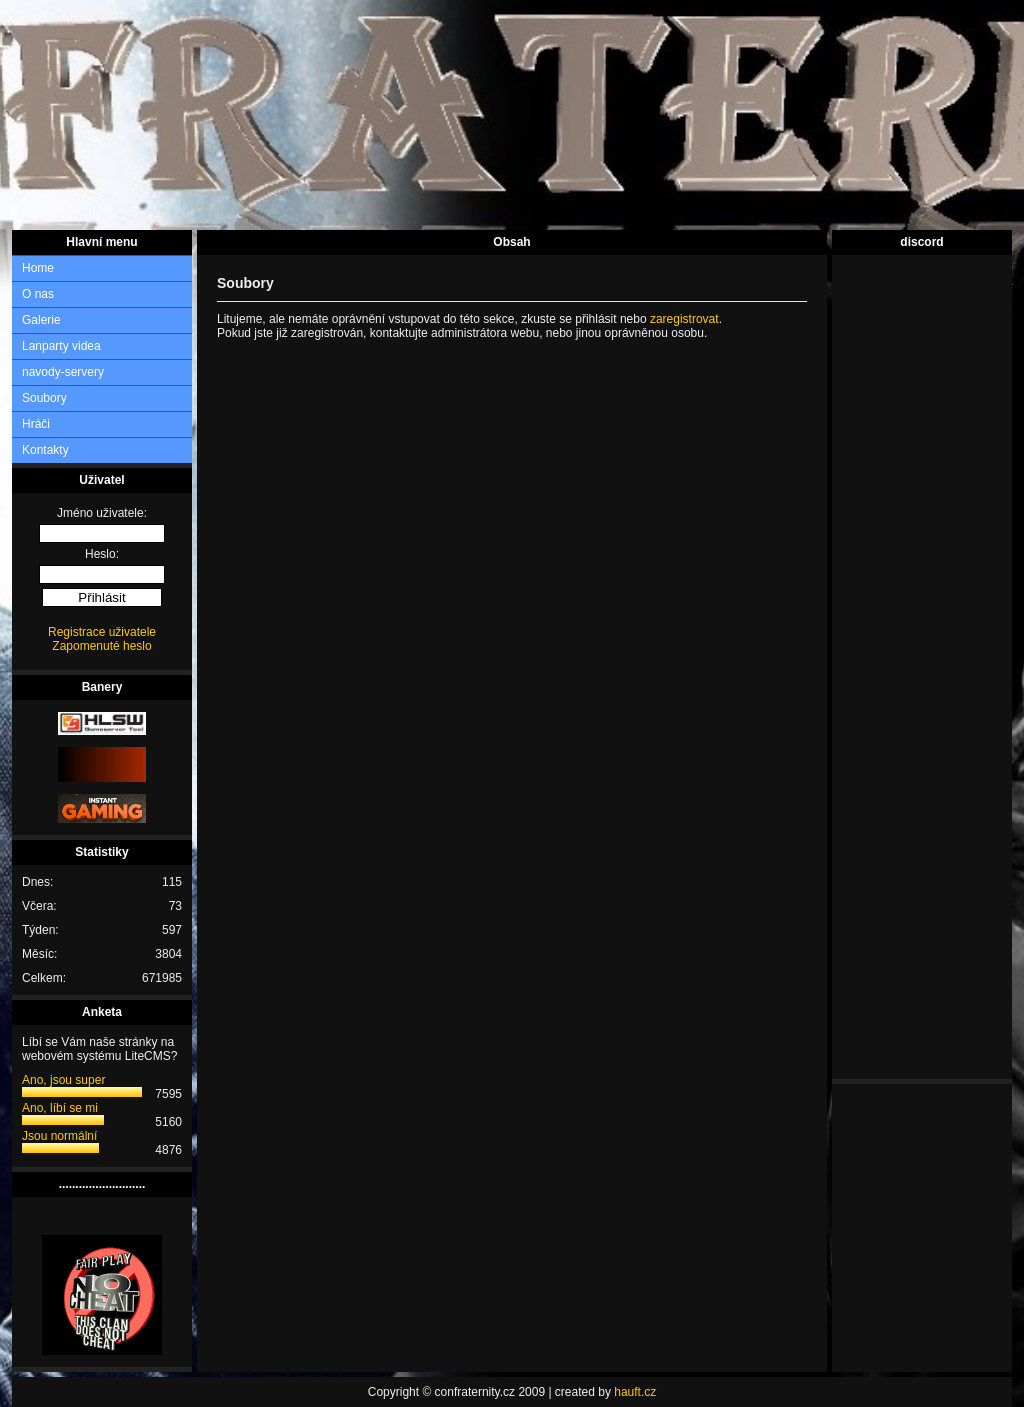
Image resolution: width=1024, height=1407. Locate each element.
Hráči (36, 424)
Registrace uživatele (102, 632)
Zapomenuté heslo (101, 646)
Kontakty (45, 450)
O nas (38, 294)
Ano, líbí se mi (60, 1108)
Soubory (44, 398)
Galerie (41, 320)
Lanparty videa (61, 346)
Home (38, 268)
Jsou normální (59, 1136)
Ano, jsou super (63, 1080)
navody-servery (63, 372)
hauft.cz (635, 1392)
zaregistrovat (684, 319)
